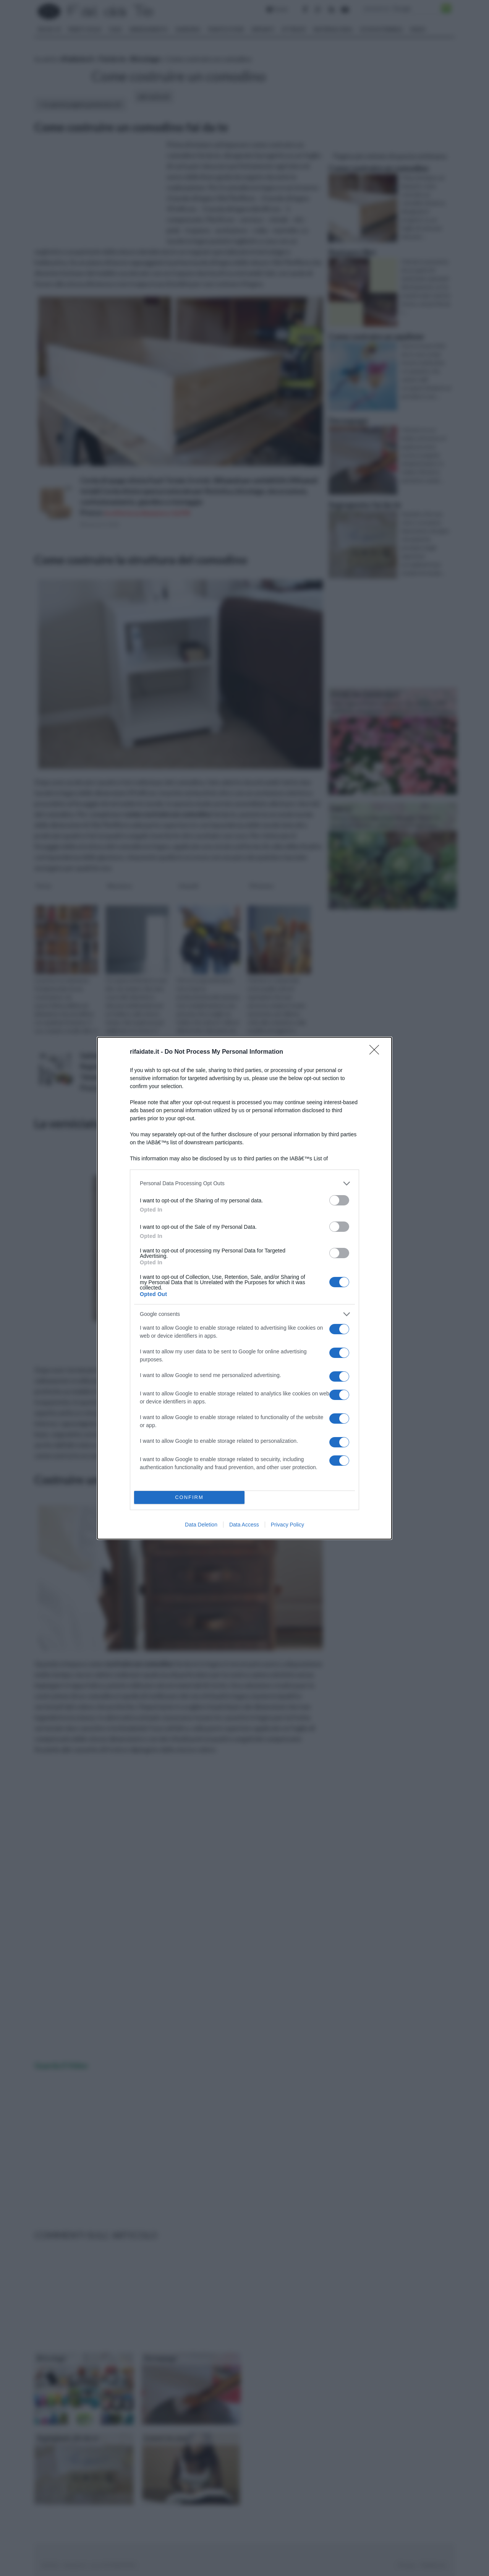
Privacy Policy (287, 1525)
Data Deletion (201, 1525)
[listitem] (244, 1183)
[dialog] (244, 1288)
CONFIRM (189, 1497)
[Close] (376, 1052)
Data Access (244, 1525)
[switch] (339, 1200)
